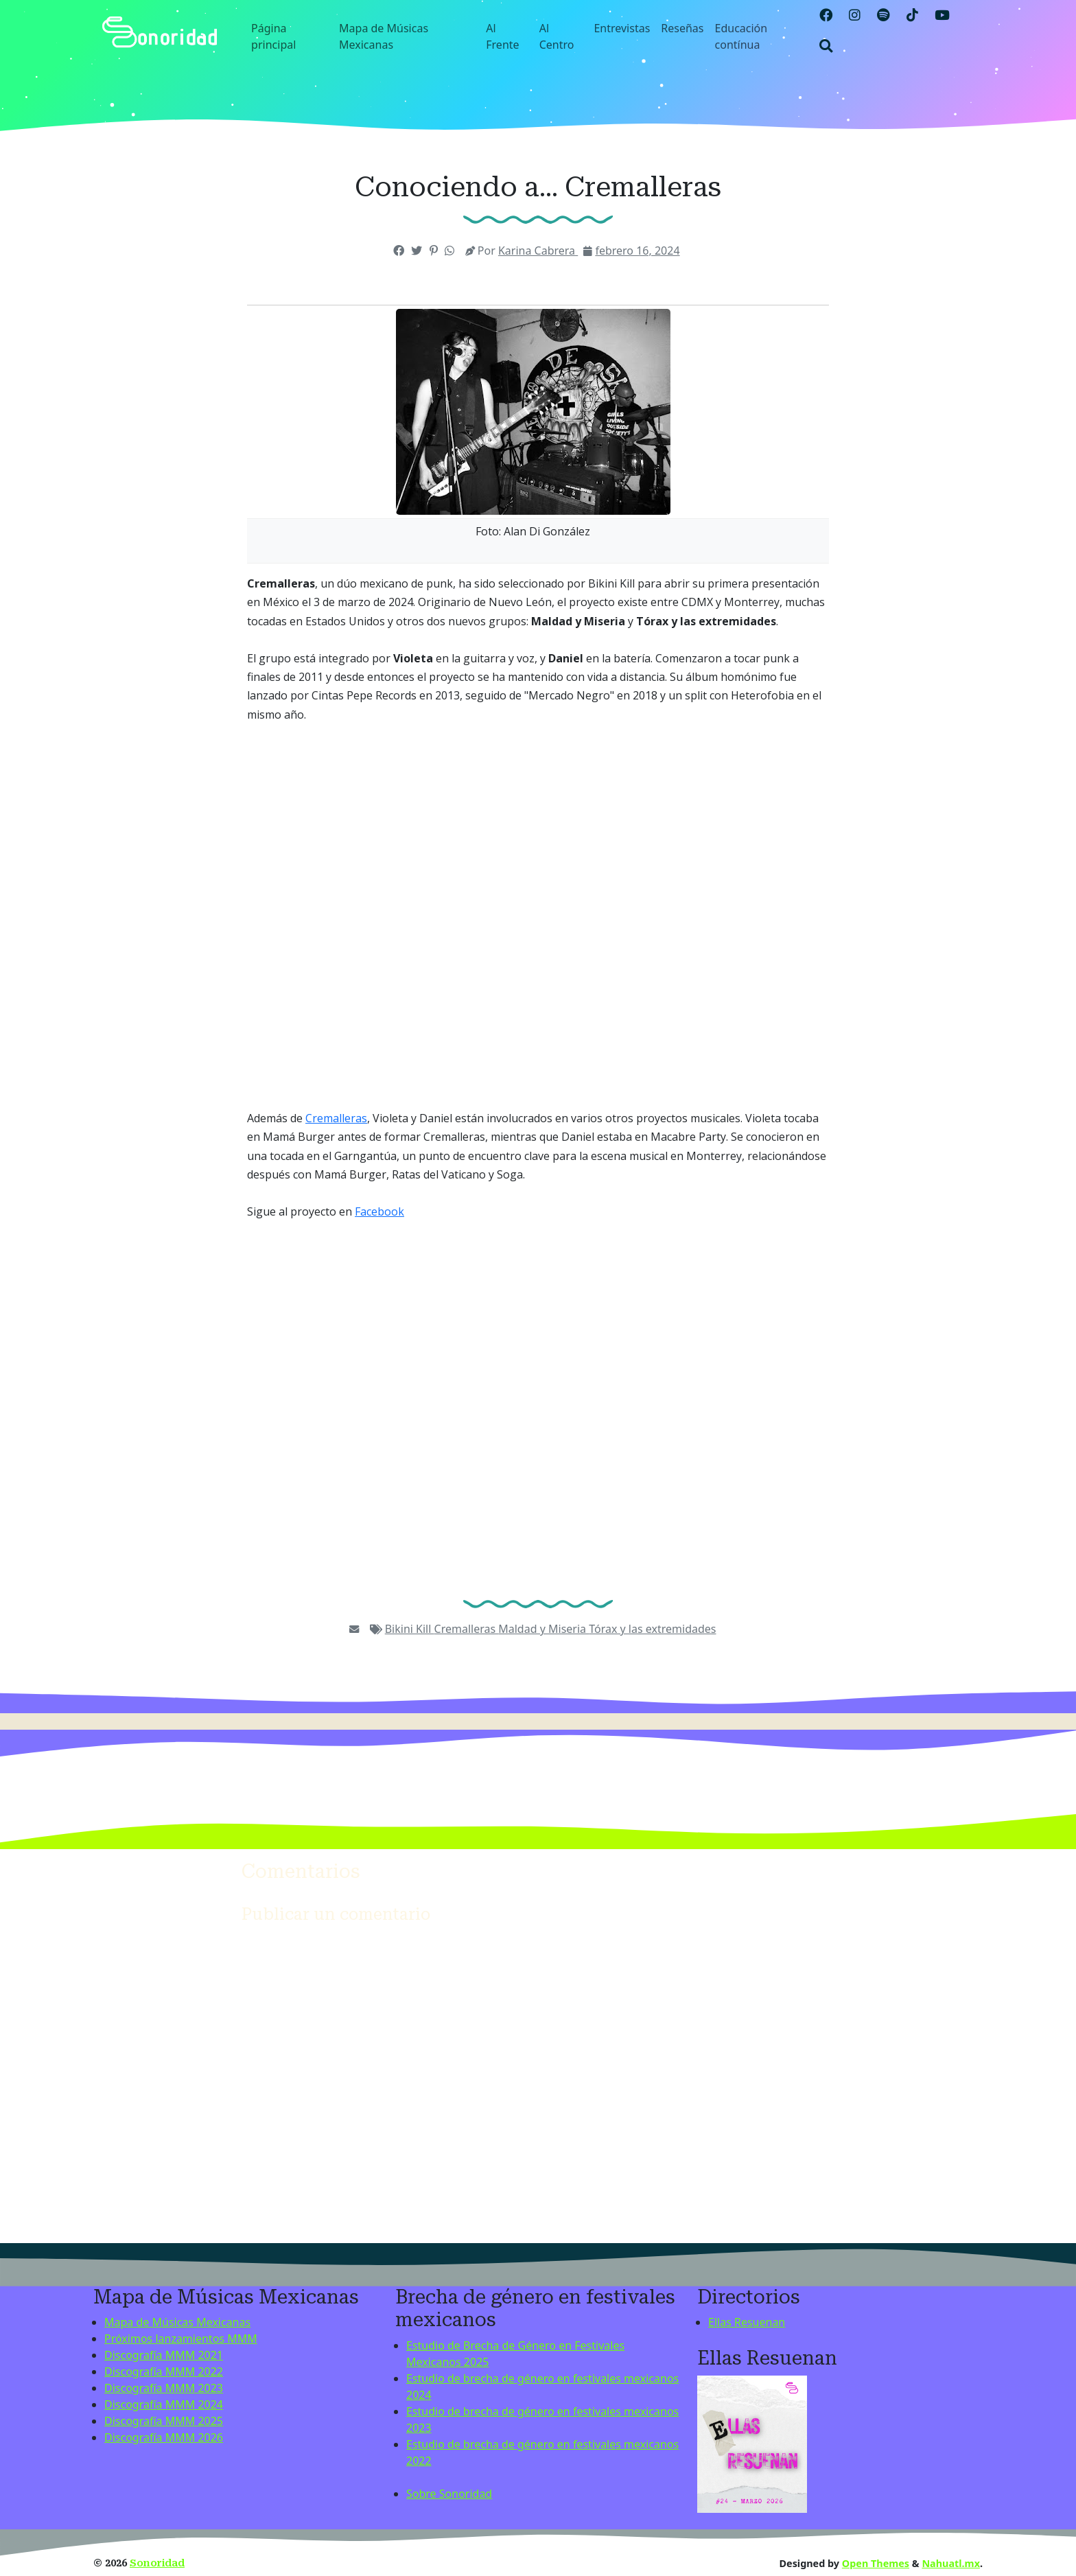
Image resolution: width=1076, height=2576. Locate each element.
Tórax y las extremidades (652, 1628)
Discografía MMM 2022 (163, 2371)
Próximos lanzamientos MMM (180, 2338)
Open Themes (875, 2563)
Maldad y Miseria (543, 1628)
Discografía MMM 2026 (163, 2437)
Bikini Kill (409, 1628)
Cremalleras (336, 1118)
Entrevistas (622, 28)
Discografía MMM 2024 (163, 2404)
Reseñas (682, 28)
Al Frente (502, 36)
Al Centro (556, 36)
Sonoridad (157, 2563)
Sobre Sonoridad (449, 2493)
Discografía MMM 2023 (163, 2387)
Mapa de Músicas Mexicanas (383, 36)
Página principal (273, 36)
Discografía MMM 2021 (163, 2355)
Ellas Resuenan (746, 2322)
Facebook (379, 1211)
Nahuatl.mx (951, 2563)
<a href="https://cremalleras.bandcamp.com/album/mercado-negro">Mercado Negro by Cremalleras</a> (538, 917)
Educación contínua (741, 36)
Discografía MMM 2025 (163, 2420)
